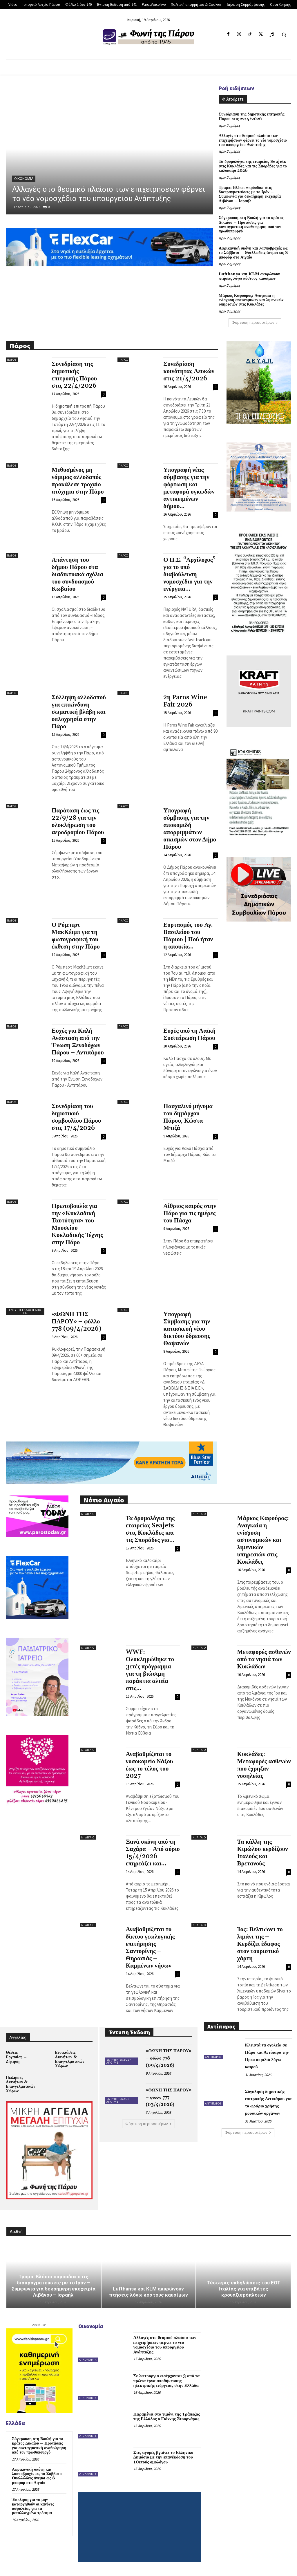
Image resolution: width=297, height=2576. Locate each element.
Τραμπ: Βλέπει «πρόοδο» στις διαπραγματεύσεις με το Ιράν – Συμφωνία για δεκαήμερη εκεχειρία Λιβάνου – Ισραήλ (250, 194)
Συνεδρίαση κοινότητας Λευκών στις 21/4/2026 (188, 371)
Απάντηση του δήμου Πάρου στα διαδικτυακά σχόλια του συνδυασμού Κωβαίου (77, 574)
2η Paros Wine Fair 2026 (185, 701)
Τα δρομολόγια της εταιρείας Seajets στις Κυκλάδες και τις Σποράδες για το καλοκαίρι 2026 (253, 166)
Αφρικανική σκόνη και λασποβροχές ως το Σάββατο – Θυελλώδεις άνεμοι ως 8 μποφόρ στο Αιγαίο (253, 253)
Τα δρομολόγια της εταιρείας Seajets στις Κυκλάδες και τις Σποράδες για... (150, 1529)
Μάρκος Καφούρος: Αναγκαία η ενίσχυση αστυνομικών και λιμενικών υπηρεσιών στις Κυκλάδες (251, 300)
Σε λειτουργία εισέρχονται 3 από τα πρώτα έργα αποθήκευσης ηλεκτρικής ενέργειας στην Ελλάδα (166, 2380)
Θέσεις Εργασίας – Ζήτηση (16, 2057)
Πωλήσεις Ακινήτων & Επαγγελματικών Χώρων (20, 2084)
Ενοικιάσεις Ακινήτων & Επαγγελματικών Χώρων (69, 2059)
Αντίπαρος (213, 2057)
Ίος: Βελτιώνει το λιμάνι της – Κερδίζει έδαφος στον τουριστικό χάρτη (260, 1944)
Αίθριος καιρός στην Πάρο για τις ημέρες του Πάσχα (189, 1213)
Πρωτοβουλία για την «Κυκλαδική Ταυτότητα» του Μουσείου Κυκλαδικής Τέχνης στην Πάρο (77, 1224)
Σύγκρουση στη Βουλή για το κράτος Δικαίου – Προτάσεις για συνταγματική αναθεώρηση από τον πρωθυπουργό (251, 224)
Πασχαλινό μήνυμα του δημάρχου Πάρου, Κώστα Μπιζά (188, 1117)
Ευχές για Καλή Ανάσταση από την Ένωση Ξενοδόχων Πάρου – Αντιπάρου (78, 1041)
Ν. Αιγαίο (88, 1514)
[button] (284, 34)
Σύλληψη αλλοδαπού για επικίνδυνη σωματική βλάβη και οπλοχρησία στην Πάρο (79, 712)
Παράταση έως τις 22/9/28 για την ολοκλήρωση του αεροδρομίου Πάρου (78, 821)
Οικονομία (23, 179)
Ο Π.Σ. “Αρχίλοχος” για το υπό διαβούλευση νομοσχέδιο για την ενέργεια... (189, 574)
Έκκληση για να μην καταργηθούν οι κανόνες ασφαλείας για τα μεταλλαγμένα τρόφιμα (33, 2506)
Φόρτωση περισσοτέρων (255, 322)
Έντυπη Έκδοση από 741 (25, 1311)
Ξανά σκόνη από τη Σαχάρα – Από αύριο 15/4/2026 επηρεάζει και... (153, 1852)
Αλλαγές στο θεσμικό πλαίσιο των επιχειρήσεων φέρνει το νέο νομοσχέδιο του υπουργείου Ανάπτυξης (253, 140)
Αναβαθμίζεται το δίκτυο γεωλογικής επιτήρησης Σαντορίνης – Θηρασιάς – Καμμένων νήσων (150, 1948)
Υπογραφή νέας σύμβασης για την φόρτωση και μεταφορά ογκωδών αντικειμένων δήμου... (188, 488)
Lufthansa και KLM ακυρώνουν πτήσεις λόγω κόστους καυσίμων (249, 276)
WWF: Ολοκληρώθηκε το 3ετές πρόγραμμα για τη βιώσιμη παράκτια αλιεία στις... (150, 1670)
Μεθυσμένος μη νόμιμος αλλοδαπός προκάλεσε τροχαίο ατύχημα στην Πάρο (78, 481)
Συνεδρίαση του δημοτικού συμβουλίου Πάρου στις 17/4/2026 (76, 1117)
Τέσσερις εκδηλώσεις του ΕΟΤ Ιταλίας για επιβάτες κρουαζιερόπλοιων (243, 2289)
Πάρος (12, 360)
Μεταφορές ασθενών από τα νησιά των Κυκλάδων (264, 1659)
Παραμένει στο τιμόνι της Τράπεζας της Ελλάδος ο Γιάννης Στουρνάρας (166, 2416)
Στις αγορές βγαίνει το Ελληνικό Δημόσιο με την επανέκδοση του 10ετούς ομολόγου (163, 2457)
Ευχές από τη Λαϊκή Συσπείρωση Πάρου (189, 1034)
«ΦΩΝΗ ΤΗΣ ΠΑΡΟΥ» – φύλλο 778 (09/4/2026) (76, 1322)
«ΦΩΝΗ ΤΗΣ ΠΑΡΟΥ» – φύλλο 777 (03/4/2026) (168, 2097)
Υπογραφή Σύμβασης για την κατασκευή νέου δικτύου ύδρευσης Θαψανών (186, 1329)
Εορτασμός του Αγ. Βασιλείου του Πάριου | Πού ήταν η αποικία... (188, 936)
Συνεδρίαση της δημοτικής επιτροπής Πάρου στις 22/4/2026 (251, 116)
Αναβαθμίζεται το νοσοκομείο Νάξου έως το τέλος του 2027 (149, 1765)
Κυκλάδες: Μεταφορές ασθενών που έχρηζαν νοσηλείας (264, 1765)
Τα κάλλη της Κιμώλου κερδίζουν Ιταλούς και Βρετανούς (262, 1852)
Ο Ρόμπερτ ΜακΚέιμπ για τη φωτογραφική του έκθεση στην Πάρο (76, 936)
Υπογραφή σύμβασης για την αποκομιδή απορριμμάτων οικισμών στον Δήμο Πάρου (189, 829)
